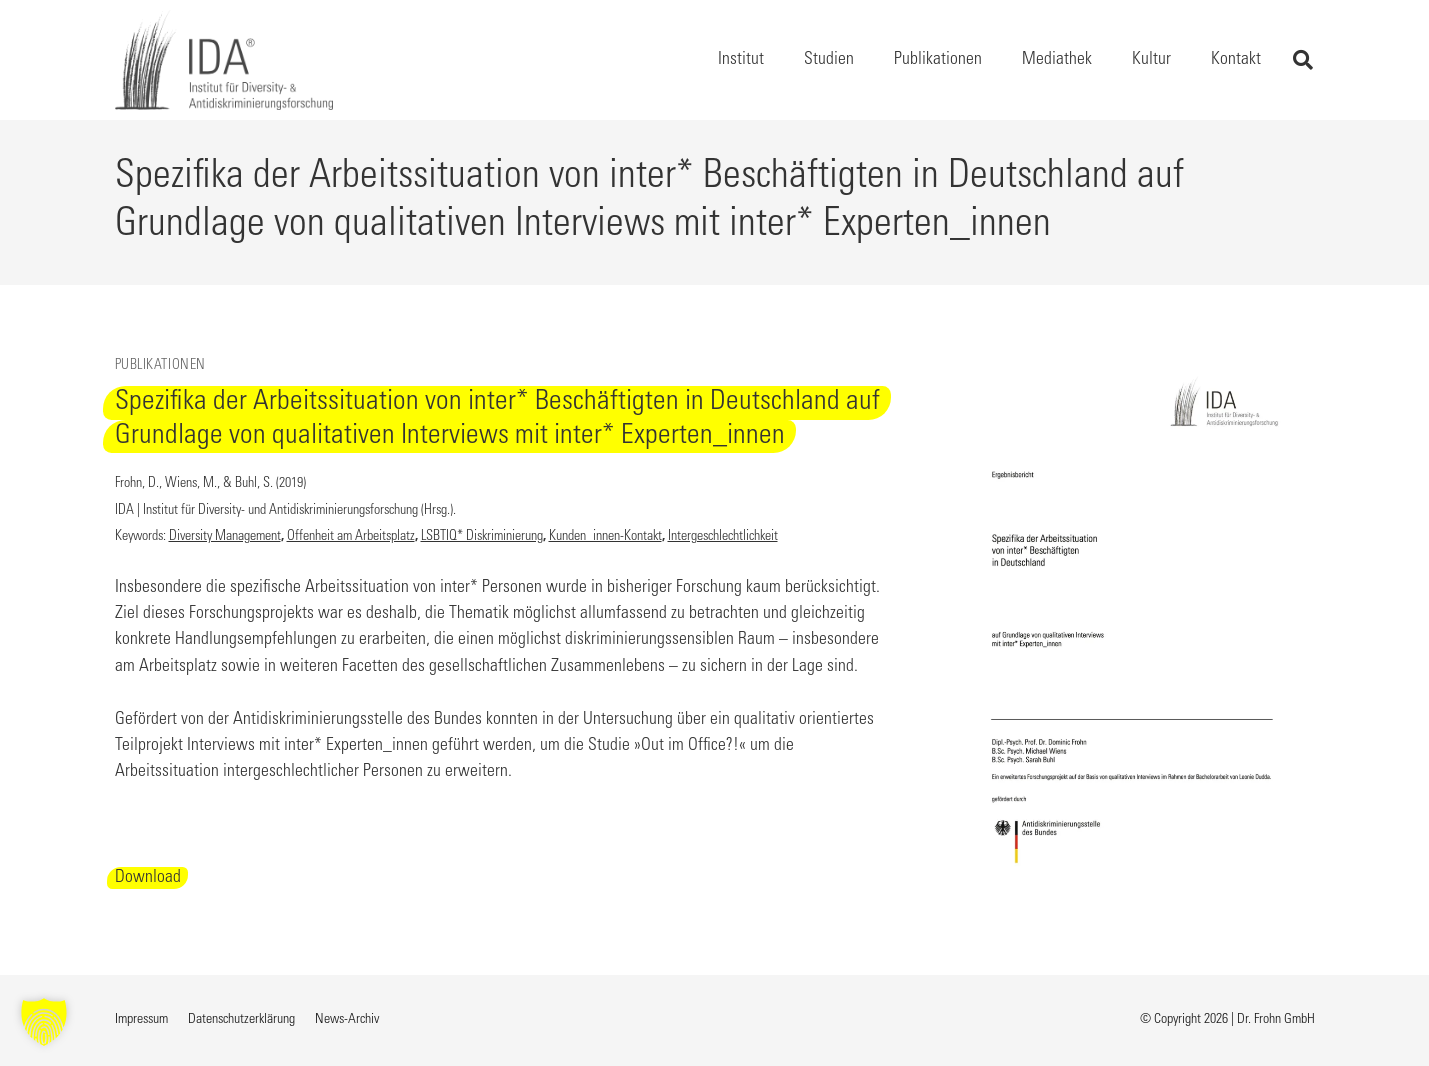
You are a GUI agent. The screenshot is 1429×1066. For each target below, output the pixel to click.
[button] (1303, 60)
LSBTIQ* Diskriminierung (482, 537)
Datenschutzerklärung (241, 1020)
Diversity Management (225, 537)
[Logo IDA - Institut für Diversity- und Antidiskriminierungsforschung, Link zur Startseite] (224, 60)
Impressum (141, 1020)
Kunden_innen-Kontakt (605, 537)
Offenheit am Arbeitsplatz (351, 537)
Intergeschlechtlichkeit (723, 537)
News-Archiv (347, 1020)
